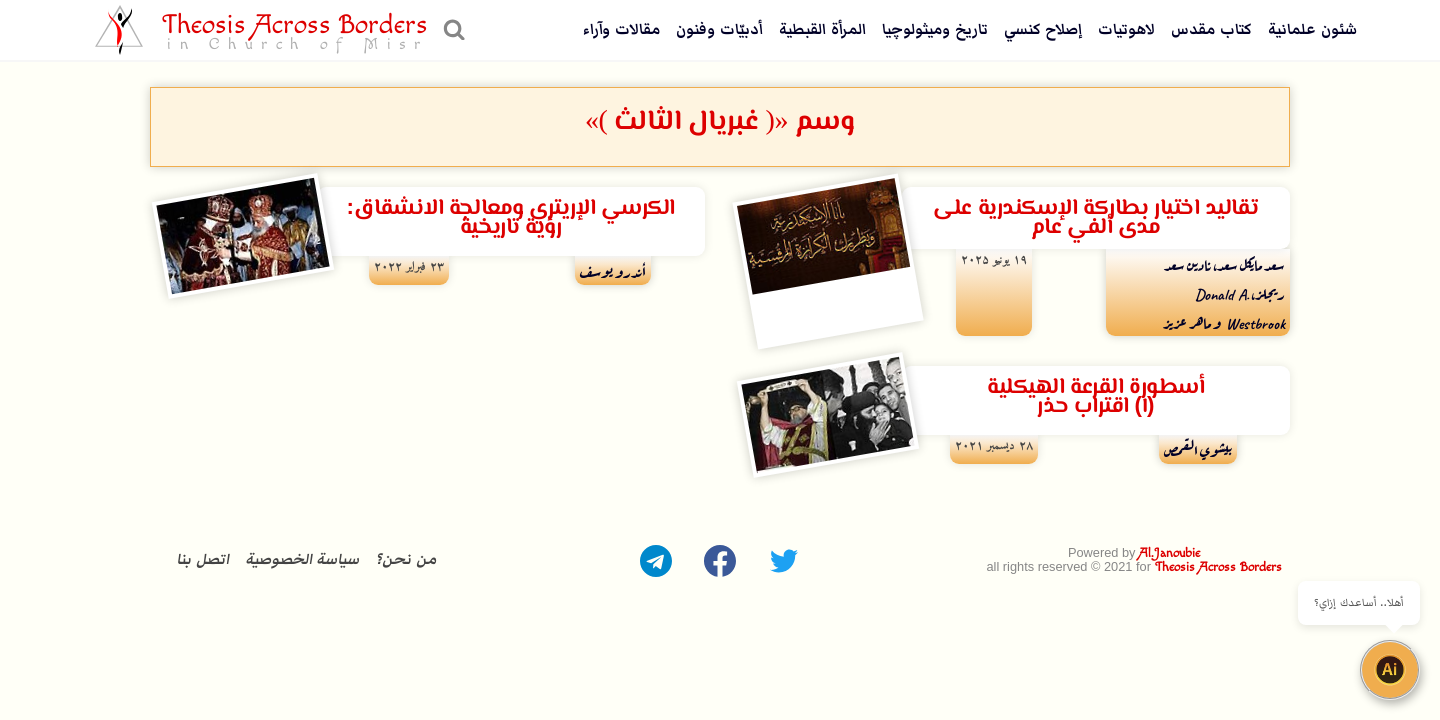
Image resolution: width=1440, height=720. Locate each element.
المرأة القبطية (822, 29)
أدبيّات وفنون (719, 29)
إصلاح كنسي (1043, 29)
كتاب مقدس (1211, 29)
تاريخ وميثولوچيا (935, 29)
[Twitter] (784, 561)
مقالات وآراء (621, 29)
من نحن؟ (405, 559)
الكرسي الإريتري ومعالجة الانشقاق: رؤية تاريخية (510, 218)
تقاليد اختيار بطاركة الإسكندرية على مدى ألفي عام (1095, 218)
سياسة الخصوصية (302, 559)
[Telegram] (656, 561)
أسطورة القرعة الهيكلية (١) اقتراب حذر (1095, 397)
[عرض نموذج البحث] (451, 30)
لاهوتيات (1126, 29)
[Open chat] (1390, 670)
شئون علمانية (1312, 29)
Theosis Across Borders (1218, 567)
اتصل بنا (202, 559)
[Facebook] (720, 561)
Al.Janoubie (1169, 553)
